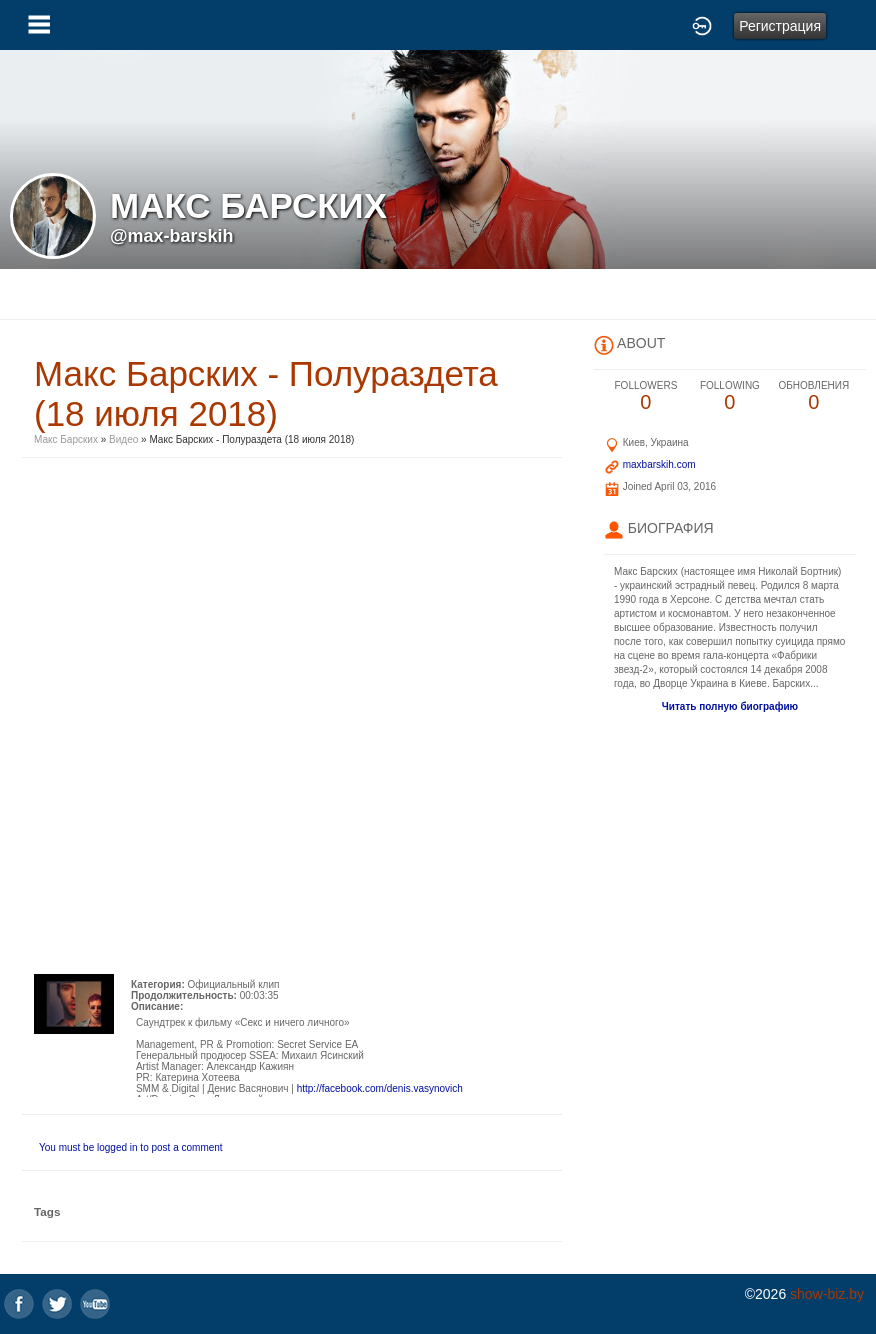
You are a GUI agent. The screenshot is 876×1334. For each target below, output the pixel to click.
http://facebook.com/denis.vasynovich (380, 1088)
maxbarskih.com (659, 464)
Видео (123, 439)
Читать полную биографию (730, 706)
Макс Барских (66, 439)
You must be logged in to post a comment (131, 1147)
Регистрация (780, 26)
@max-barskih (172, 236)
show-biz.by (827, 1294)
